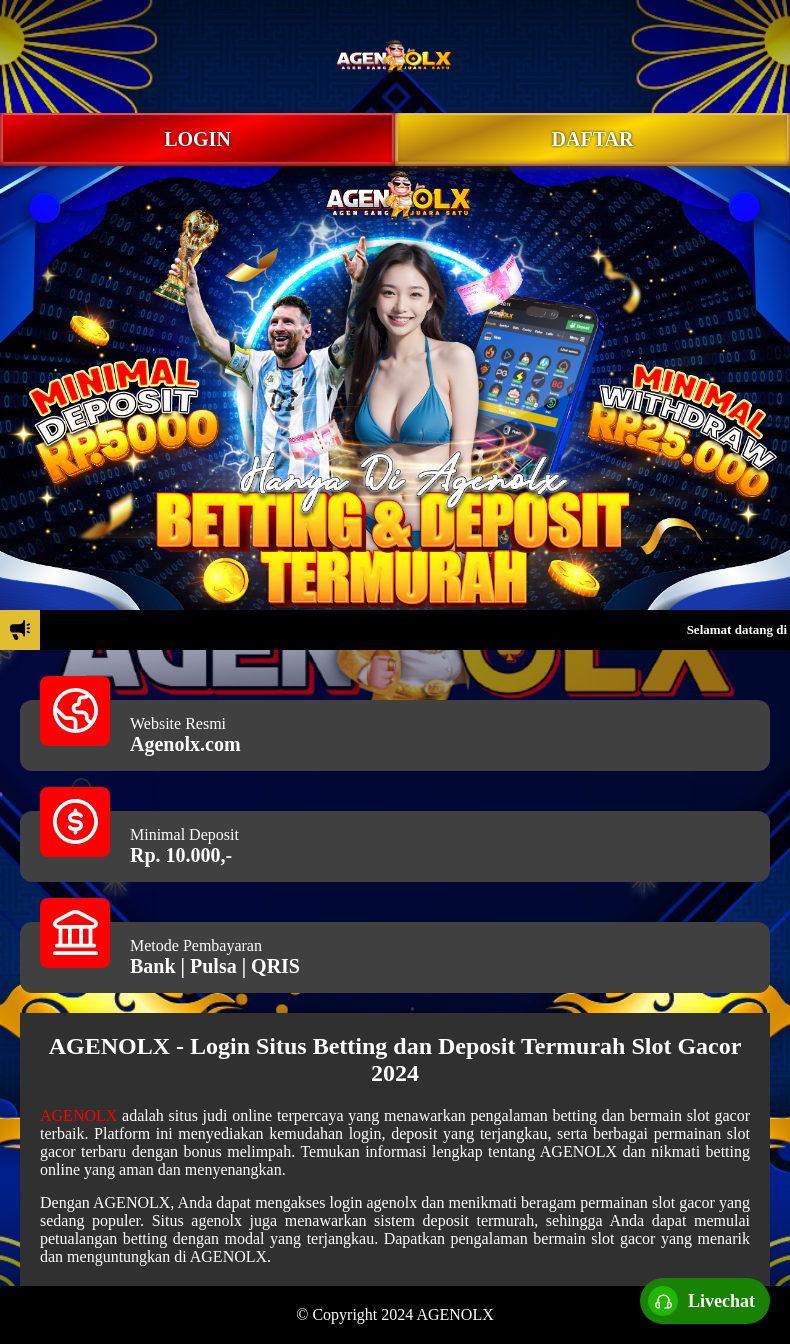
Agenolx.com (185, 744)
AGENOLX (78, 1115)
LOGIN (197, 139)
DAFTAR (593, 139)
